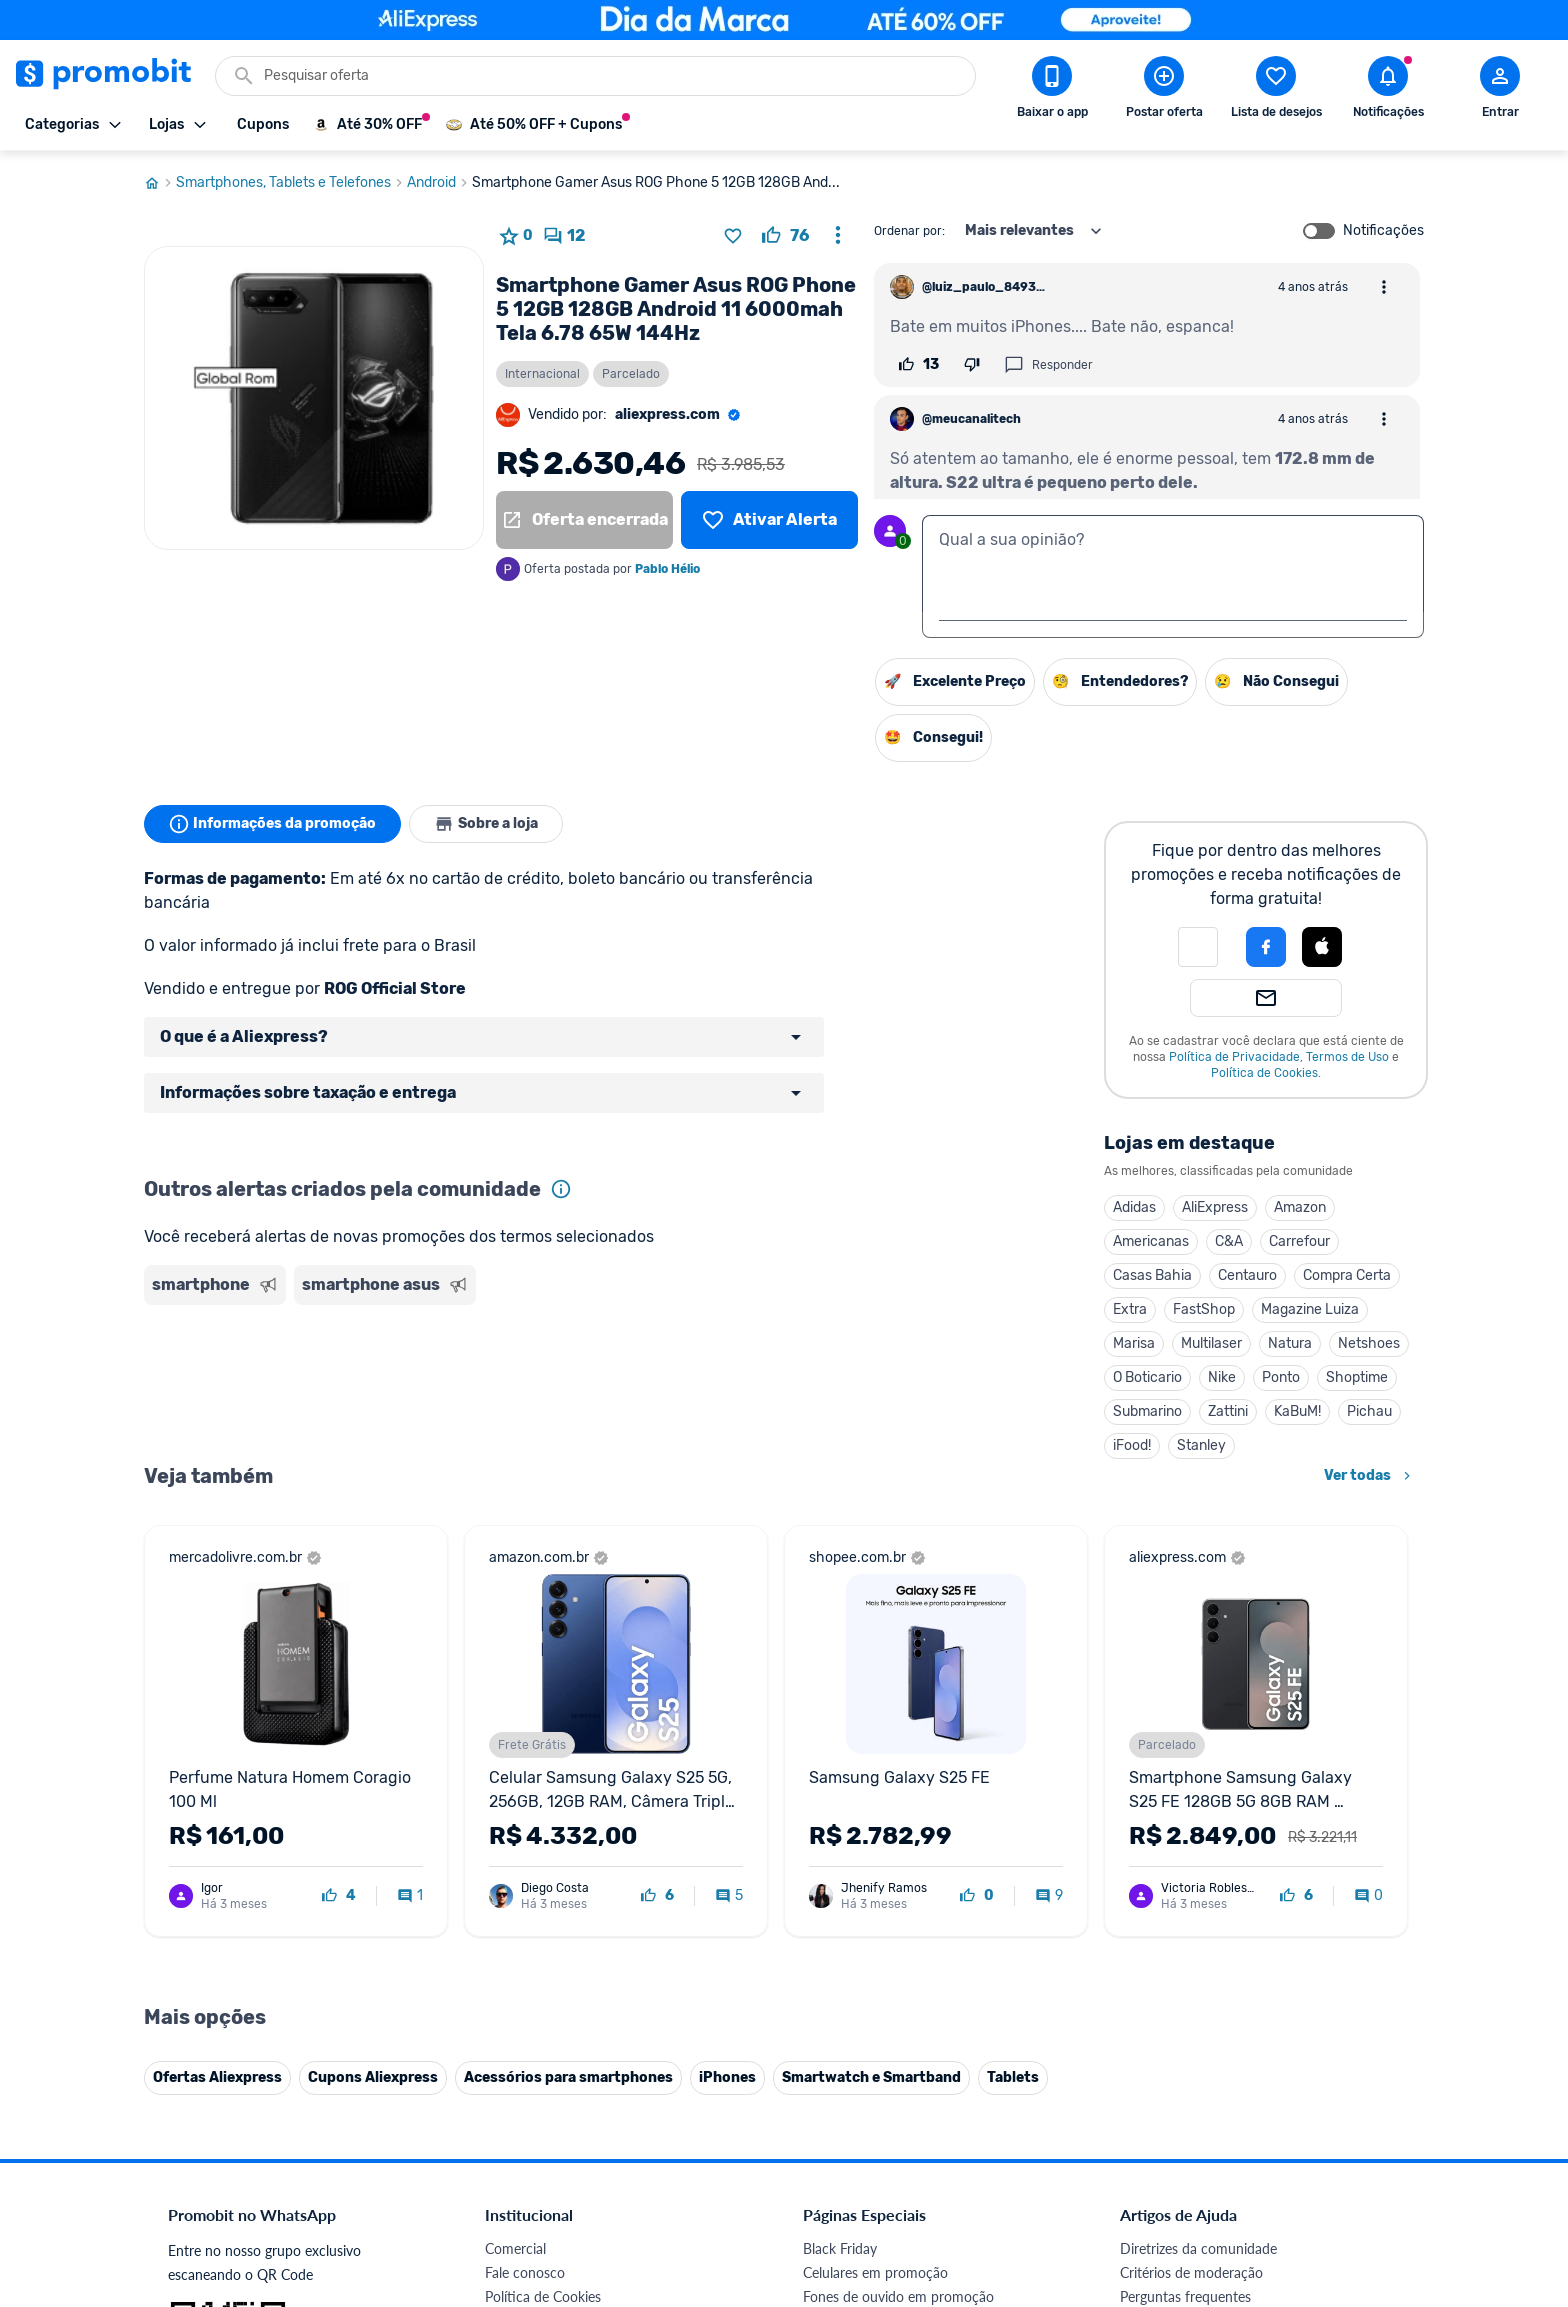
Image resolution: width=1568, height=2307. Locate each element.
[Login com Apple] (1322, 947)
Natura (1290, 1343)
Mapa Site (516, 1956)
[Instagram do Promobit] (1260, 2169)
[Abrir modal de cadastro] (1500, 91)
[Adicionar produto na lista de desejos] (733, 236)
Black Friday (840, 1836)
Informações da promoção (272, 824)
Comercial (515, 1836)
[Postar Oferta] (1164, 91)
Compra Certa (1347, 1275)
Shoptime (1357, 1377)
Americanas (1151, 1241)
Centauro (1247, 1275)
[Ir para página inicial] (160, 183)
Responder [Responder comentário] (1048, 365)
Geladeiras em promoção (879, 1932)
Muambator (521, 2148)
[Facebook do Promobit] (1148, 2169)
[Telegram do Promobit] (1372, 2169)
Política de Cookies (1264, 1073)
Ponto (1281, 1377)
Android (439, 183)
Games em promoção (869, 1908)
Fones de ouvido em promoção (898, 1884)
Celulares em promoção (875, 1860)
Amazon (1300, 1207)
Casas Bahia (1152, 1275)
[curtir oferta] (785, 236)
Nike (1222, 1377)
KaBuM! (1297, 1411)
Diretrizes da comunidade (1198, 1836)
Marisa (1134, 1343)
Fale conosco (525, 1860)
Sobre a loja (486, 824)
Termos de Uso (1347, 1057)
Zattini (1228, 1411)
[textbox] (1173, 564)
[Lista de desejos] (769, 520)
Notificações (1383, 231)
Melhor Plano (526, 2076)
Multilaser (1211, 1343)
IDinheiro (513, 2052)
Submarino (1147, 1411)
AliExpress (1215, 1207)
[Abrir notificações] (1388, 91)
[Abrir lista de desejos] (1276, 91)
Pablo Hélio (667, 569)
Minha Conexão (533, 2124)
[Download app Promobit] (1052, 91)
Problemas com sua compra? (1208, 1908)
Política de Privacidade (1234, 1057)
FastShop (1204, 1309)
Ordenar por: (909, 231)
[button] (1198, 947)
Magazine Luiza (1310, 1309)
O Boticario (1147, 1377)
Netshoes (1369, 1343)
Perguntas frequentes (1185, 1884)
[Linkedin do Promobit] (1316, 2169)
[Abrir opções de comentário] (1384, 287)
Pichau (1369, 1411)
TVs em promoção (859, 1980)
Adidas (1134, 1207)
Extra (1130, 1309)
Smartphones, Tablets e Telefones (291, 183)
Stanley (1201, 1445)
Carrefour (1299, 1241)
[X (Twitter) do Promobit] (1204, 2169)
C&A (1229, 1241)
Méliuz (505, 2100)
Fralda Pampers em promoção (895, 1956)
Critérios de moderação (1191, 1860)
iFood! (1132, 1445)
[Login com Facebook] (1266, 947)
